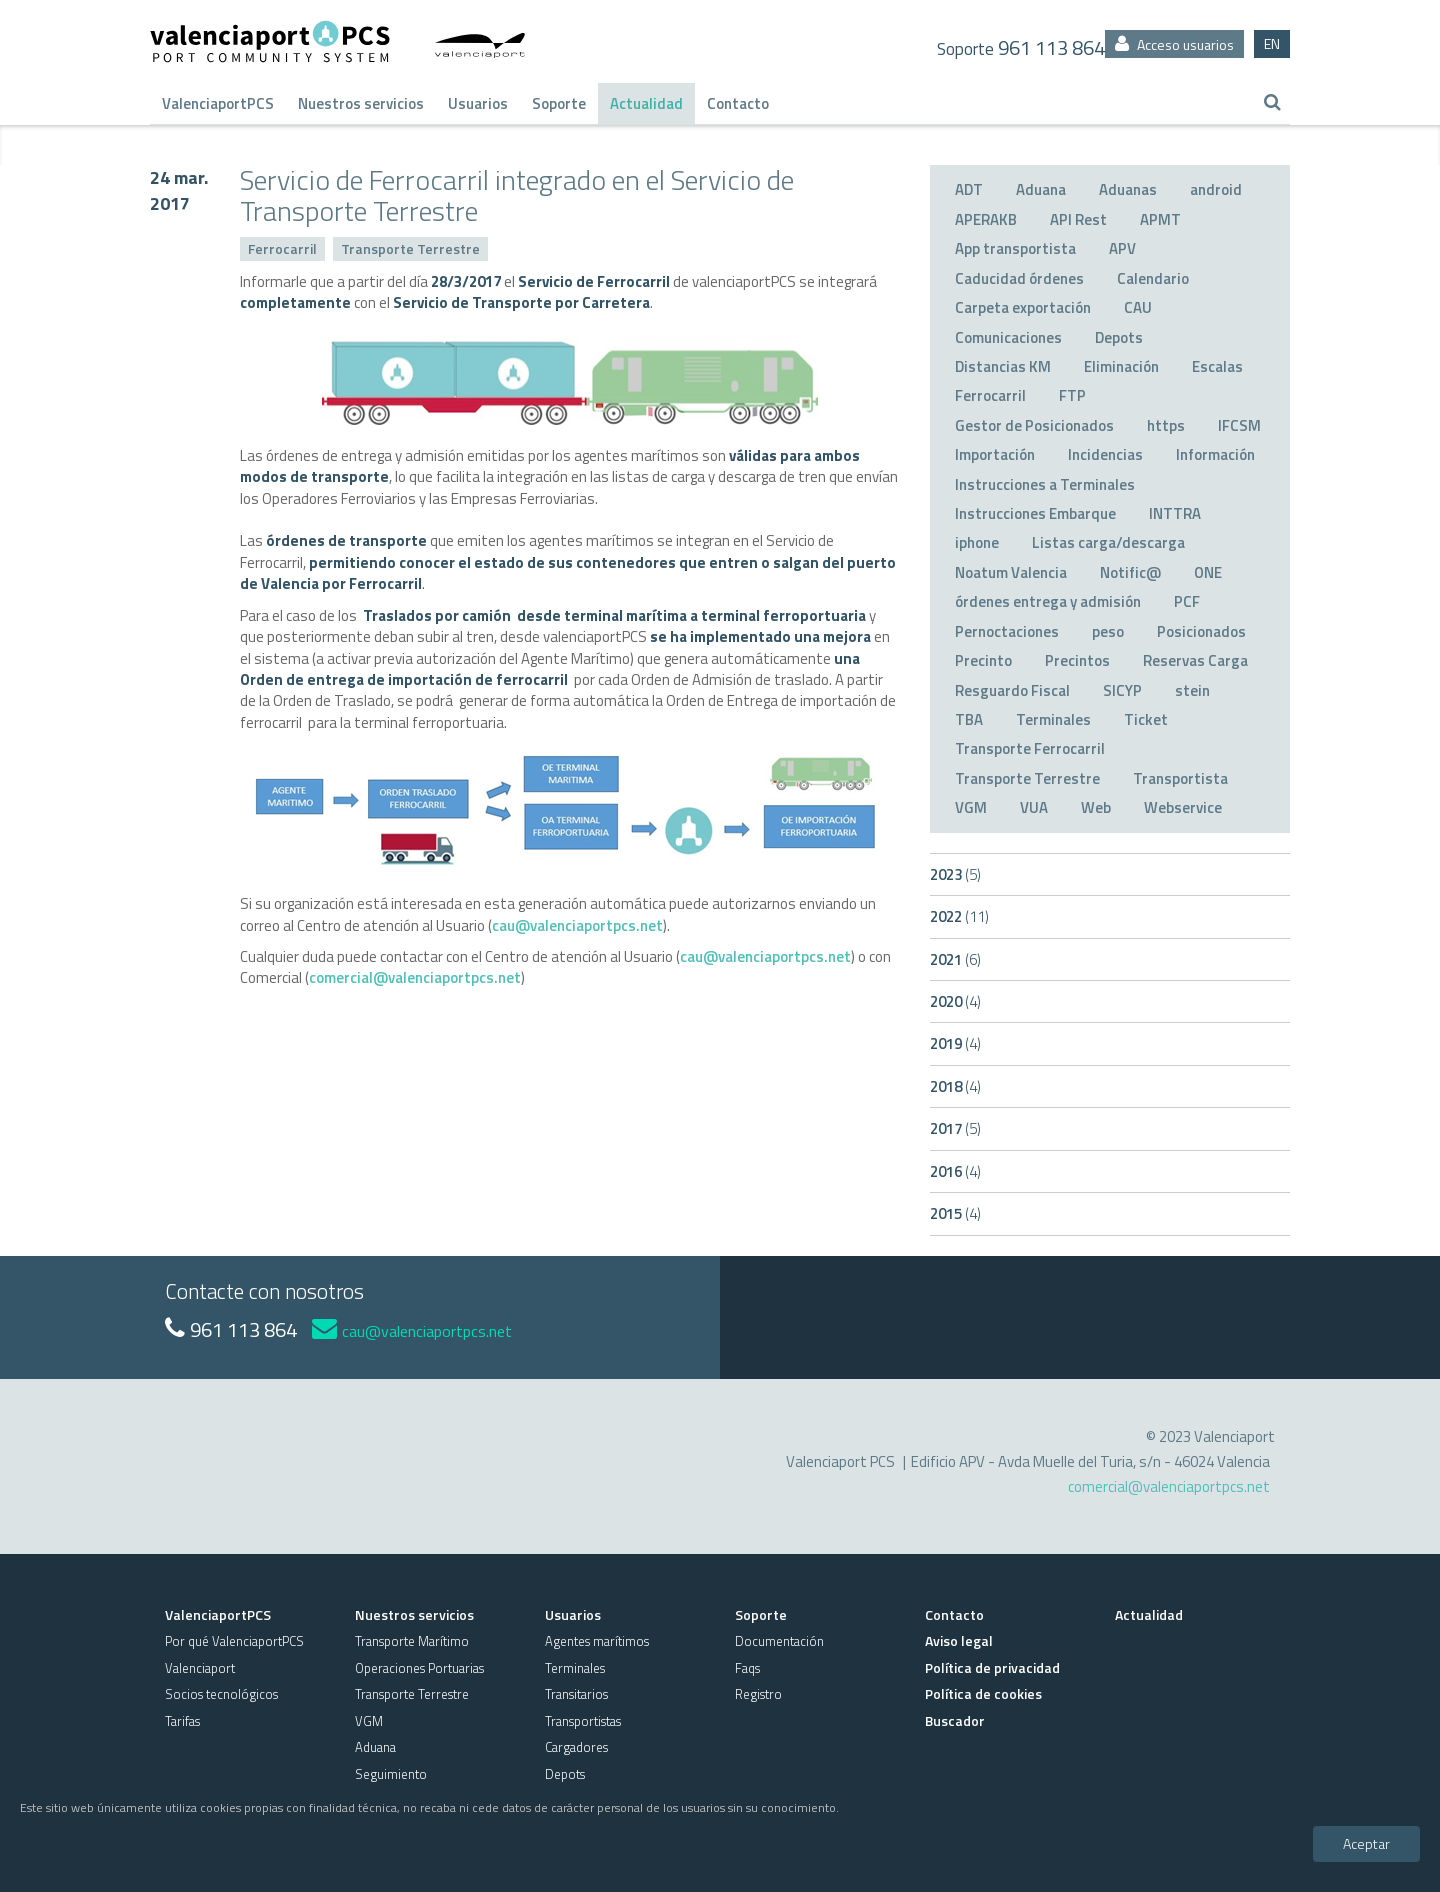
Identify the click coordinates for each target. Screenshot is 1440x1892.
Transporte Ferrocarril (1030, 748)
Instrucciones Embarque (1035, 513)
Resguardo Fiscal (1012, 690)
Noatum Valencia (1011, 572)
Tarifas (182, 1721)
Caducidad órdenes (1019, 278)
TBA (969, 719)
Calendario (1153, 278)
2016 (955, 1171)
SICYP (1122, 690)
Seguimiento (391, 1774)
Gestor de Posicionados (1034, 425)
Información (1215, 454)
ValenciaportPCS (218, 103)
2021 (955, 959)
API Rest (1078, 219)
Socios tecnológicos (221, 1694)
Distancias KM (1003, 366)
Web (1096, 807)
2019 (955, 1043)
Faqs (747, 1668)
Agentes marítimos (597, 1641)
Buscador (955, 1720)
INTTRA (1175, 513)
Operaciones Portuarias (419, 1668)
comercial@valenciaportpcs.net (415, 977)
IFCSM (1239, 425)
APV (1122, 248)
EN (1272, 43)
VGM (971, 807)
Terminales (1053, 719)
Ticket (1146, 719)
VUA (1034, 807)
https (1166, 425)
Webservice (1183, 807)
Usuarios (478, 103)
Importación (995, 454)
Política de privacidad (992, 1667)
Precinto (983, 660)
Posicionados (1201, 631)
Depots (1119, 337)
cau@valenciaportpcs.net (577, 925)
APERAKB (986, 219)
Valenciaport (200, 1668)
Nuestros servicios (361, 103)
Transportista (1180, 778)
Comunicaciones (1008, 337)
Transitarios (576, 1694)
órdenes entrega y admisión (1048, 601)
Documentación (779, 1641)
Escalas (1217, 366)
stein (1192, 690)
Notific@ (1130, 572)
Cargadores (576, 1747)
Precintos (1077, 660)
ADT (969, 189)
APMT (1160, 219)
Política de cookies (983, 1693)
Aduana (1041, 189)
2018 (955, 1086)
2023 (955, 874)
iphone (977, 542)
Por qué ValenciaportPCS (234, 1641)
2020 (955, 1001)
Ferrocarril (282, 248)
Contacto (738, 103)
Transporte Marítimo (412, 1641)
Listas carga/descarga (1108, 542)
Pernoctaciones (1007, 631)
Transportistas (583, 1721)
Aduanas (1128, 189)
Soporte (559, 103)
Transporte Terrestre (410, 248)
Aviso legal (959, 1640)
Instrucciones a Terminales (1045, 484)
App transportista (1015, 248)
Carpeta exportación (1023, 307)
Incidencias (1105, 454)
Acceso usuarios (1174, 44)
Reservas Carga (1195, 660)
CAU (1138, 307)
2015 (955, 1213)
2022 (959, 916)
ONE (1208, 572)
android (1216, 189)
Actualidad (646, 103)
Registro (758, 1694)
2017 (955, 1128)
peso (1108, 631)
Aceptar (1366, 1843)
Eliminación (1121, 366)
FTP (1072, 395)
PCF (1187, 601)
